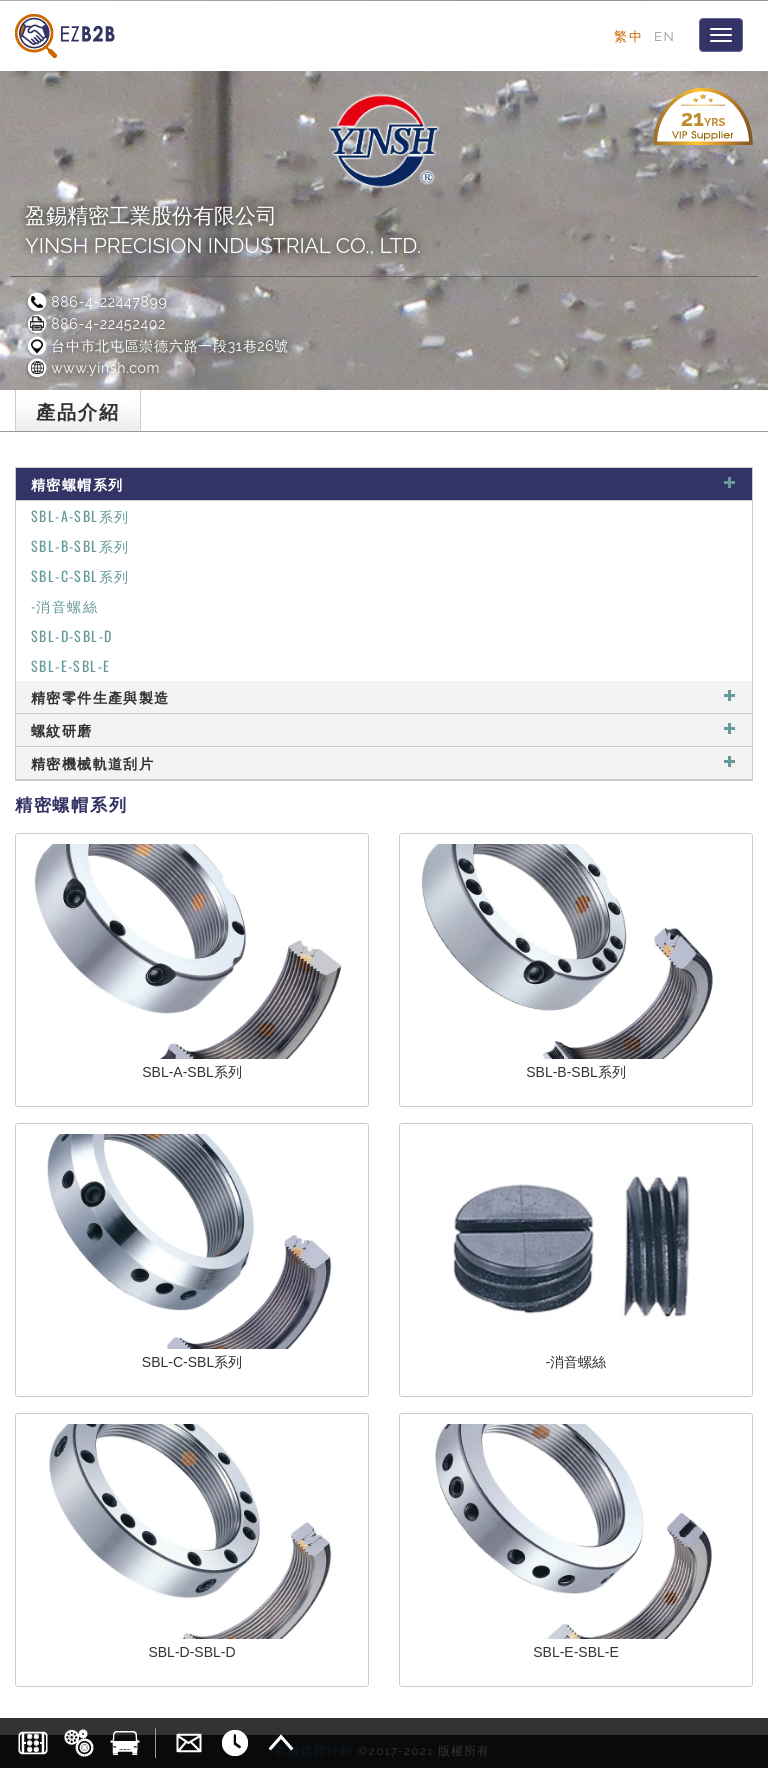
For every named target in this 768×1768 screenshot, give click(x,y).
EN (664, 36)
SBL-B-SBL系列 (80, 545)
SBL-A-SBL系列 (80, 515)
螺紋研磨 (384, 729)
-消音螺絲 (64, 605)
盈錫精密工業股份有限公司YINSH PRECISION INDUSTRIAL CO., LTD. (223, 230)
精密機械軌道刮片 (384, 762)
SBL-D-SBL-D (71, 635)
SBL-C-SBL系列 (80, 575)
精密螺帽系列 (384, 483)
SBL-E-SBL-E (70, 665)
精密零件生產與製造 (384, 696)
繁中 (628, 36)
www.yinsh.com (92, 368)
